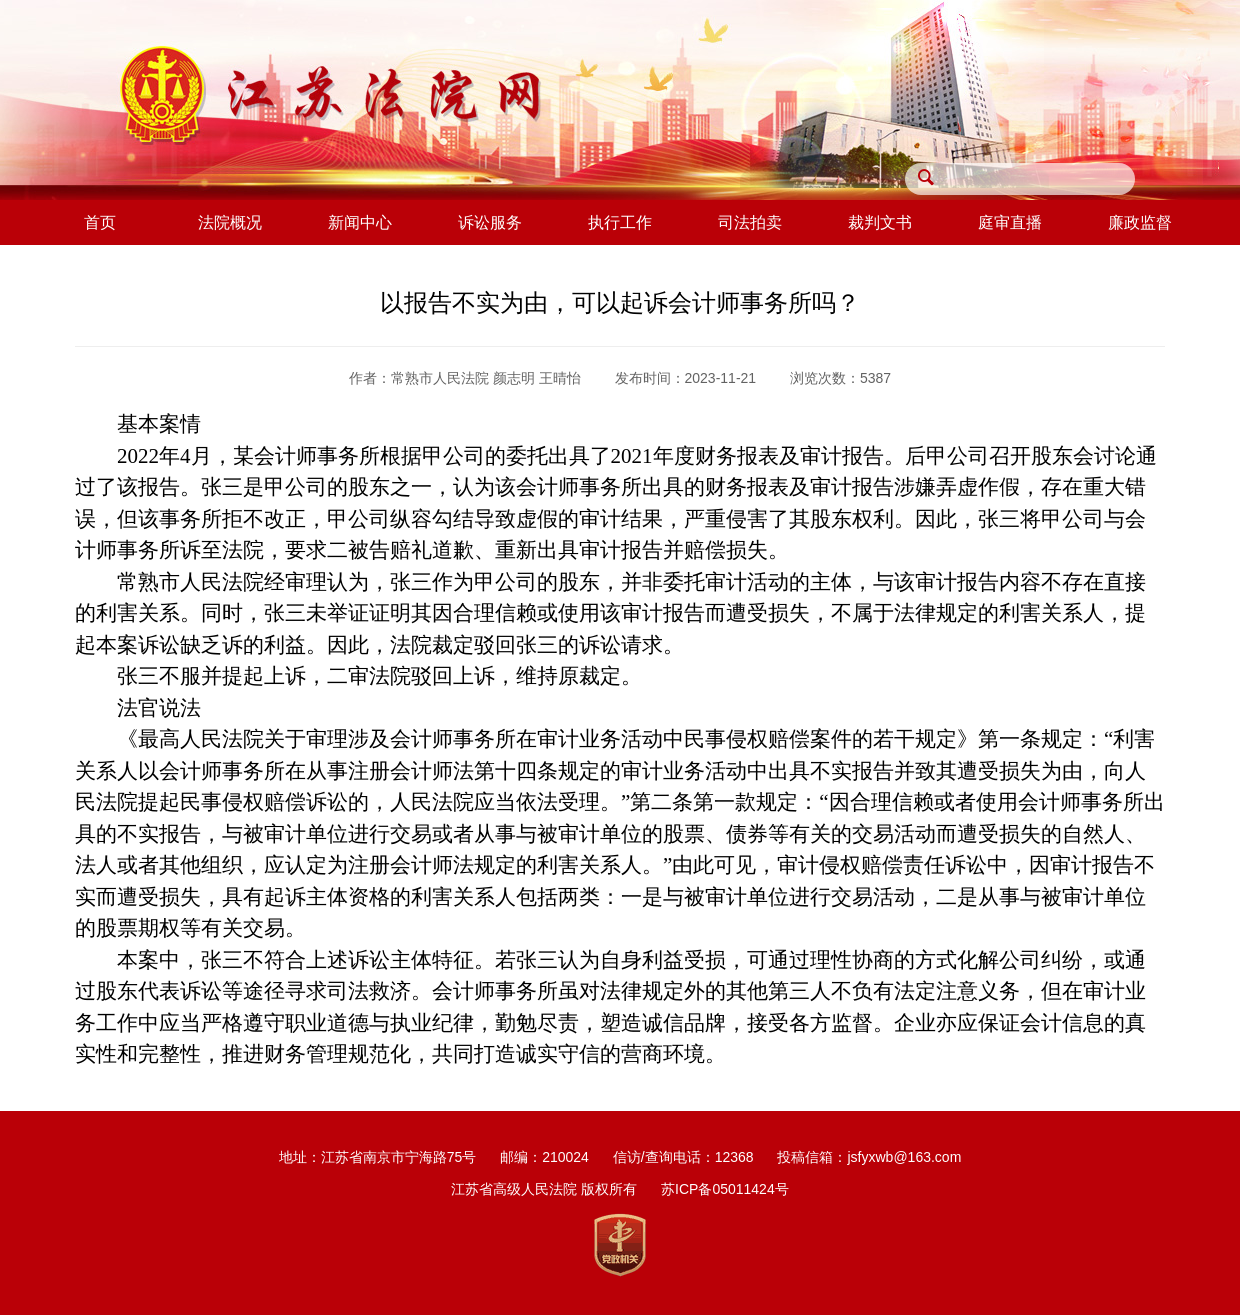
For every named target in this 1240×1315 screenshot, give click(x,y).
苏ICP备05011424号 (725, 1189)
